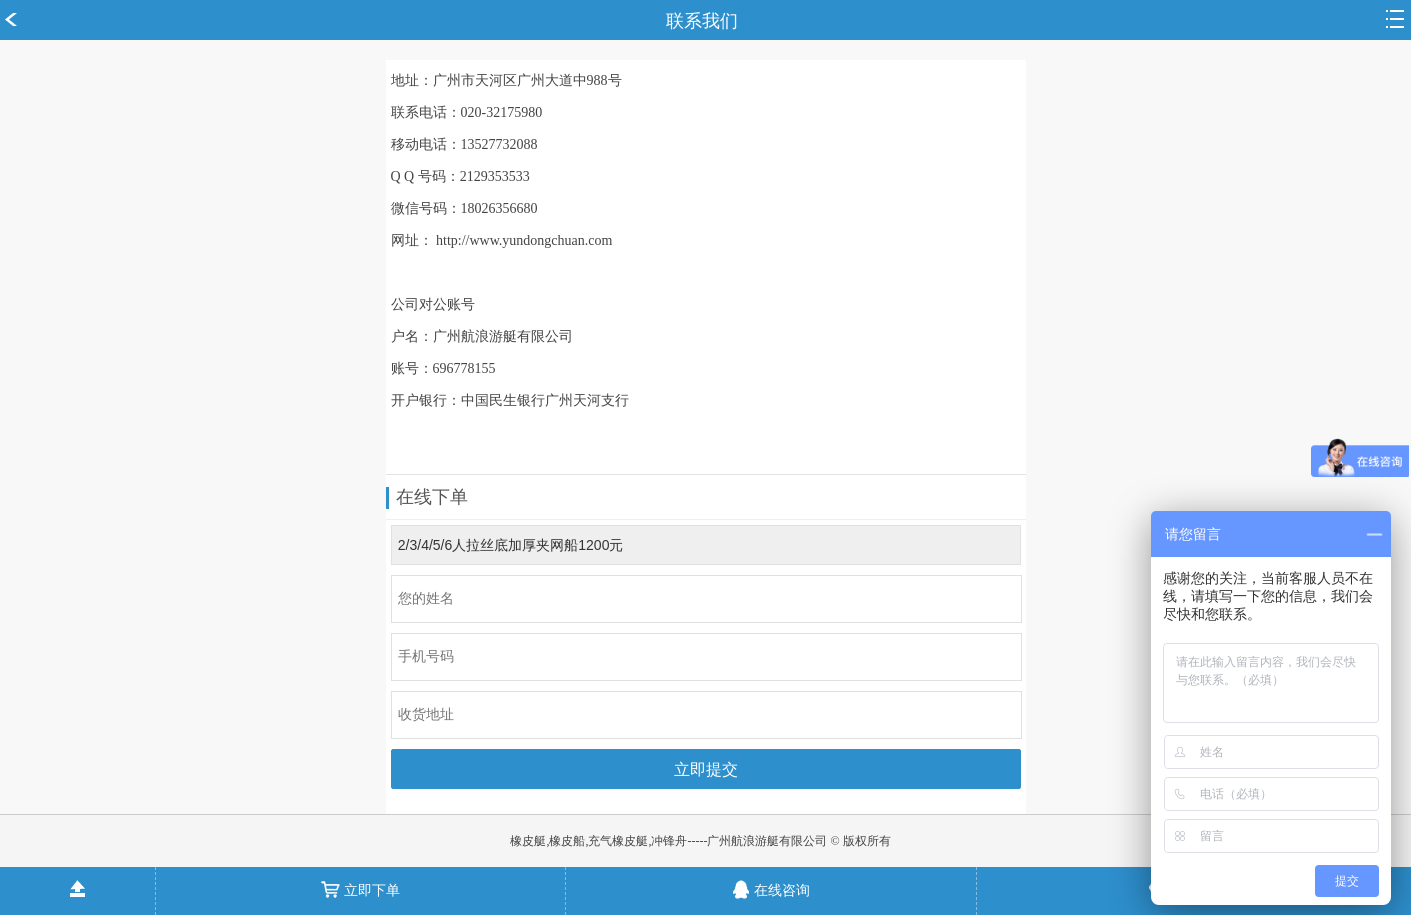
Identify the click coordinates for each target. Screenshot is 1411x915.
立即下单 (360, 883)
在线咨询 (771, 883)
